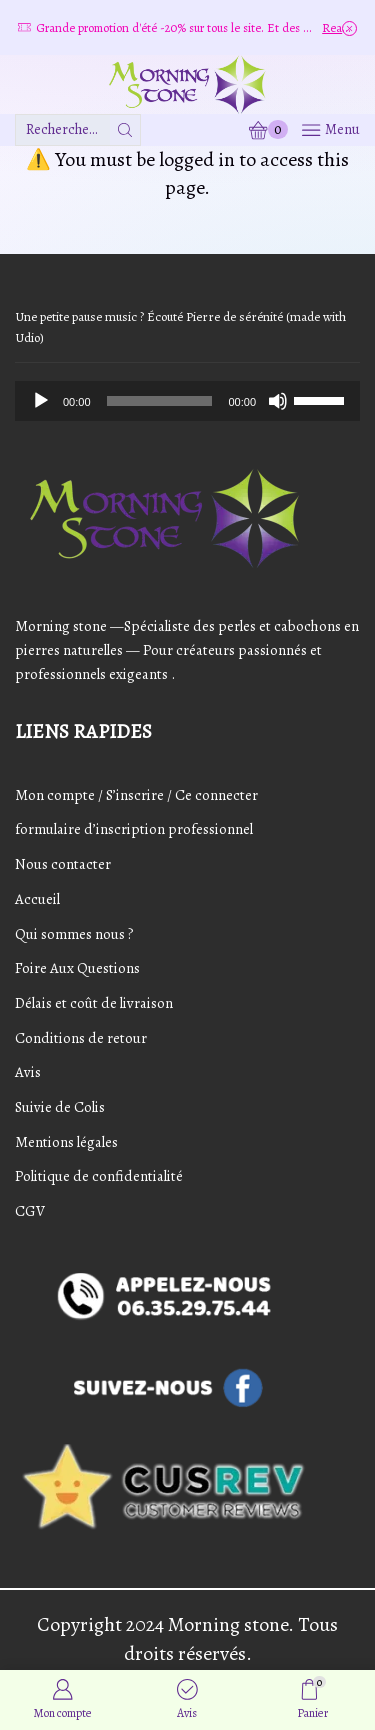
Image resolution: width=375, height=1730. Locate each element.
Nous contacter (63, 864)
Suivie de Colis (60, 1107)
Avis (28, 1072)
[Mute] (278, 401)
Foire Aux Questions (77, 968)
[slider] (160, 401)
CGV (30, 1211)
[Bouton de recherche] (125, 130)
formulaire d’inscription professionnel (134, 829)
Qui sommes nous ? (74, 934)
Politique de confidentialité (99, 1176)
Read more (339, 27)
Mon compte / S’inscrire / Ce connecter (136, 795)
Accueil (37, 899)
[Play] (41, 401)
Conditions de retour (81, 1038)
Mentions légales (66, 1142)
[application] (187, 401)
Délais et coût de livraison (94, 1003)
